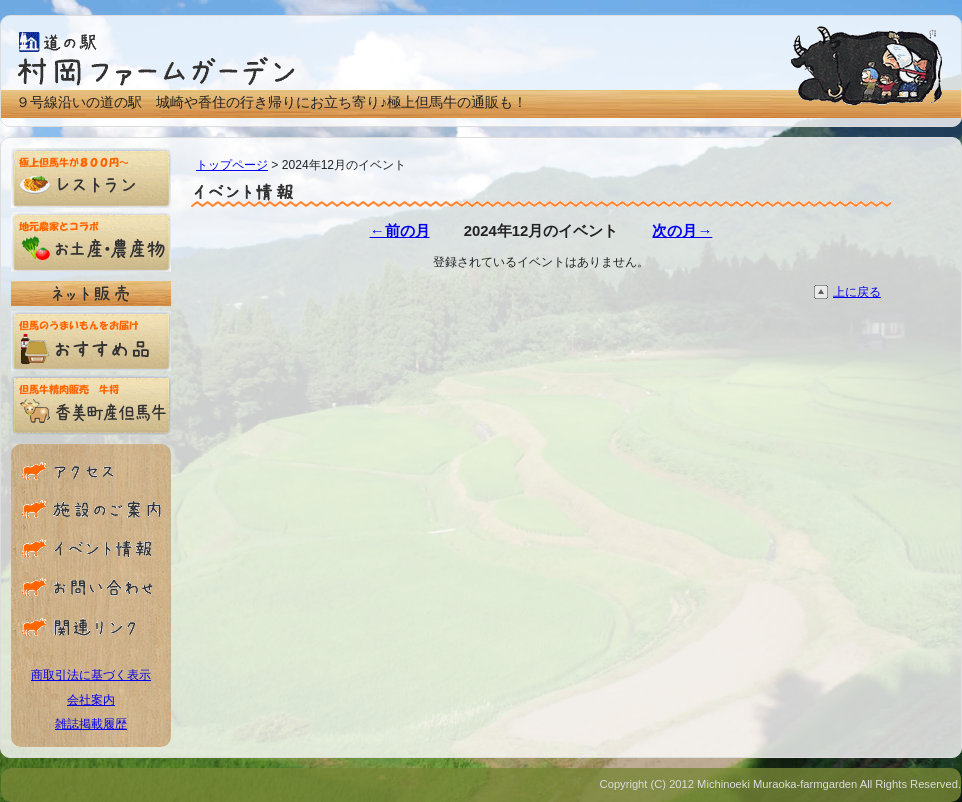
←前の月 (400, 231)
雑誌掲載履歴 (91, 724)
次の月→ (682, 231)
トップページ (232, 165)
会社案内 (91, 700)
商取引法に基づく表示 (91, 675)
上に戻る (857, 292)
